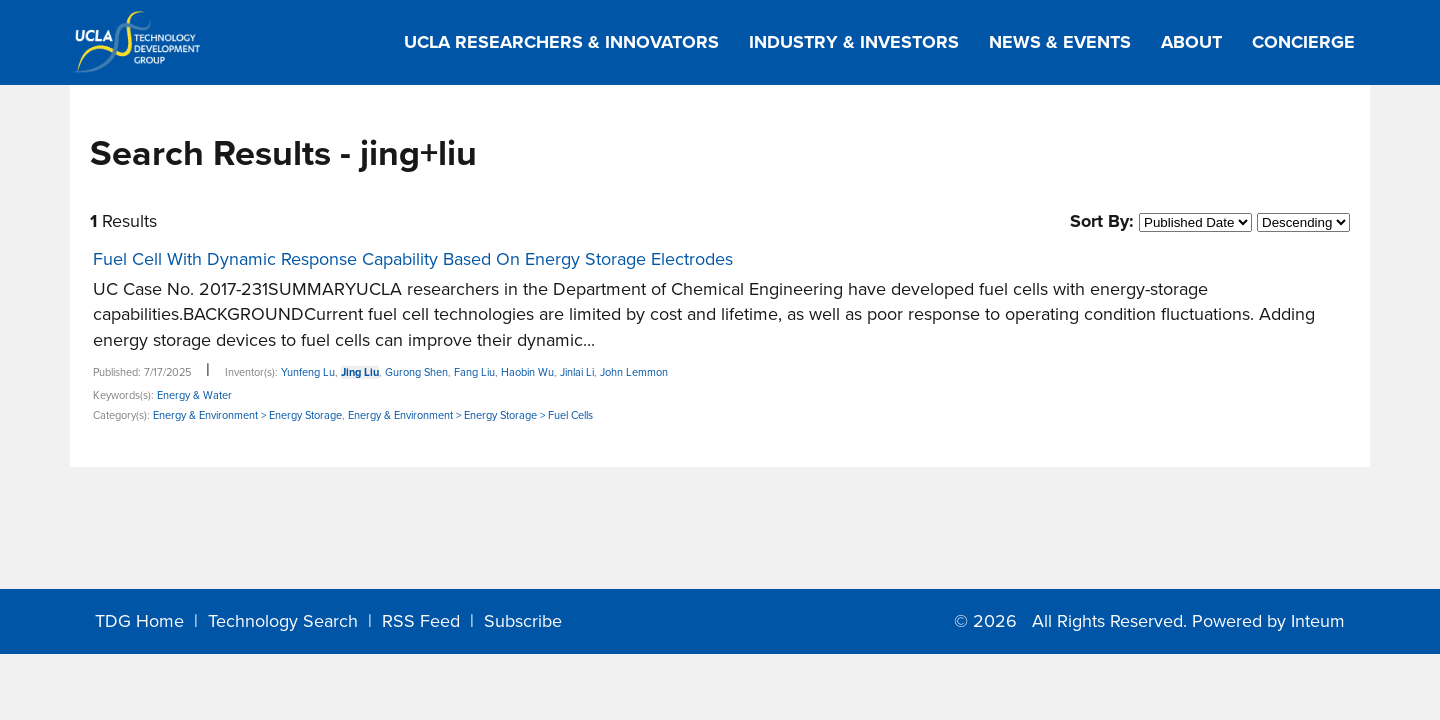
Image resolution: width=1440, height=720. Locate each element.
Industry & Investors (854, 42)
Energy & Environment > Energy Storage (247, 415)
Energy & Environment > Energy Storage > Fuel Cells (470, 415)
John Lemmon (634, 372)
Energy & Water (194, 395)
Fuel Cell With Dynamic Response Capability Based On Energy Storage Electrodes (413, 259)
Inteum (1318, 621)
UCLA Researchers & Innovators (561, 42)
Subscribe (523, 621)
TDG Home (139, 621)
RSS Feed (421, 621)
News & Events (1060, 42)
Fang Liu (474, 372)
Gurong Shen (416, 372)
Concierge (1303, 42)
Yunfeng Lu (308, 372)
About (1191, 42)
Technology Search (283, 621)
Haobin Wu (527, 372)
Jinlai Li (577, 372)
